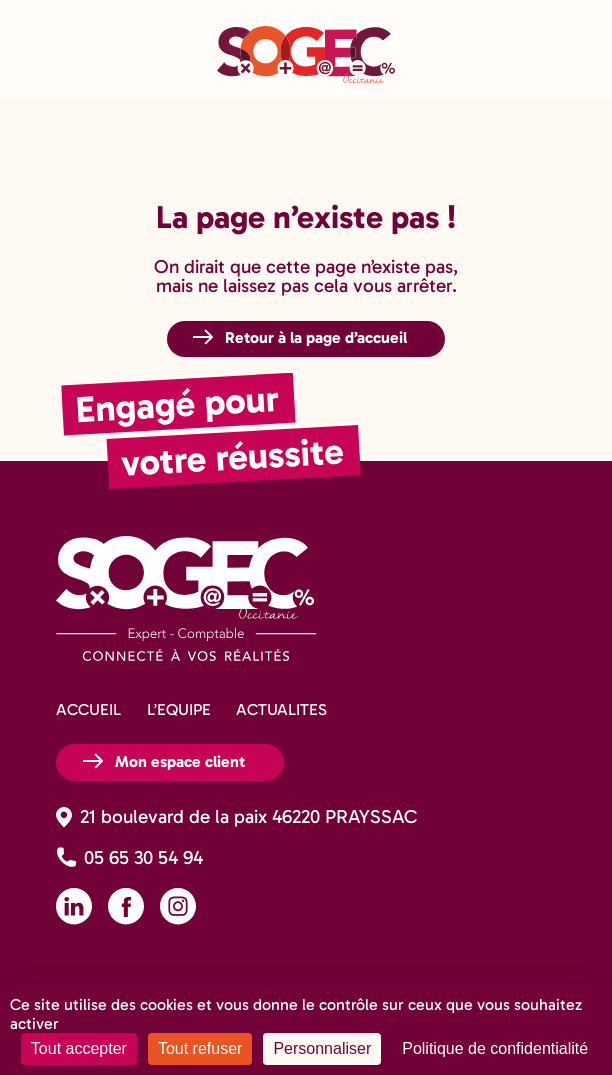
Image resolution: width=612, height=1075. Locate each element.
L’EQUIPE (179, 709)
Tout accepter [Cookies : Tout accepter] (79, 1048)
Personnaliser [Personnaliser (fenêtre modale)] (322, 1048)
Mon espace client (180, 761)
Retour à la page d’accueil (316, 337)
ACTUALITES (281, 709)
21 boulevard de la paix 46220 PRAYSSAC (248, 816)
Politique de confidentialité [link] (495, 1048)
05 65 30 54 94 (143, 857)
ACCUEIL (88, 709)
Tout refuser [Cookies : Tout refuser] (200, 1048)
